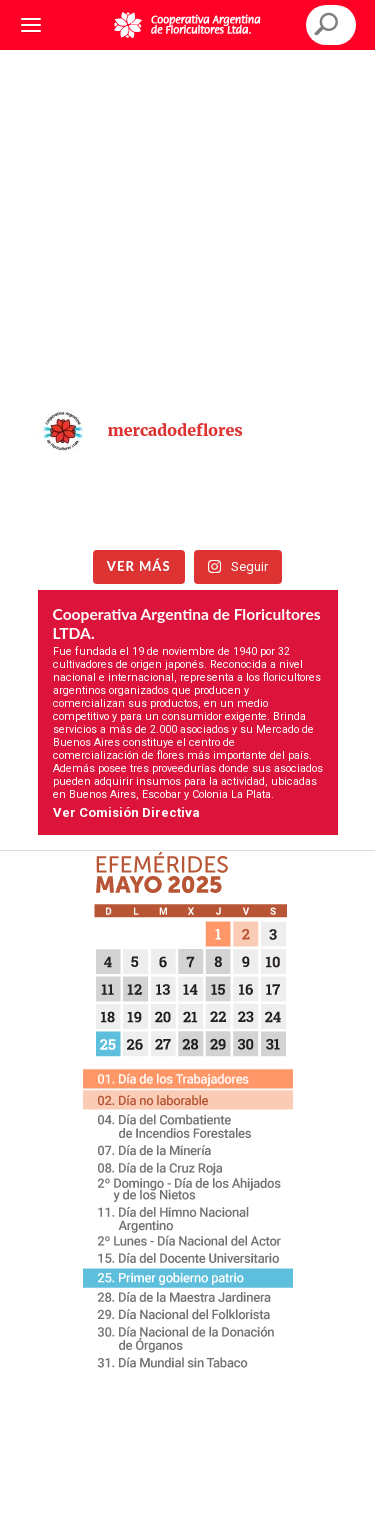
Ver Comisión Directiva (126, 812)
